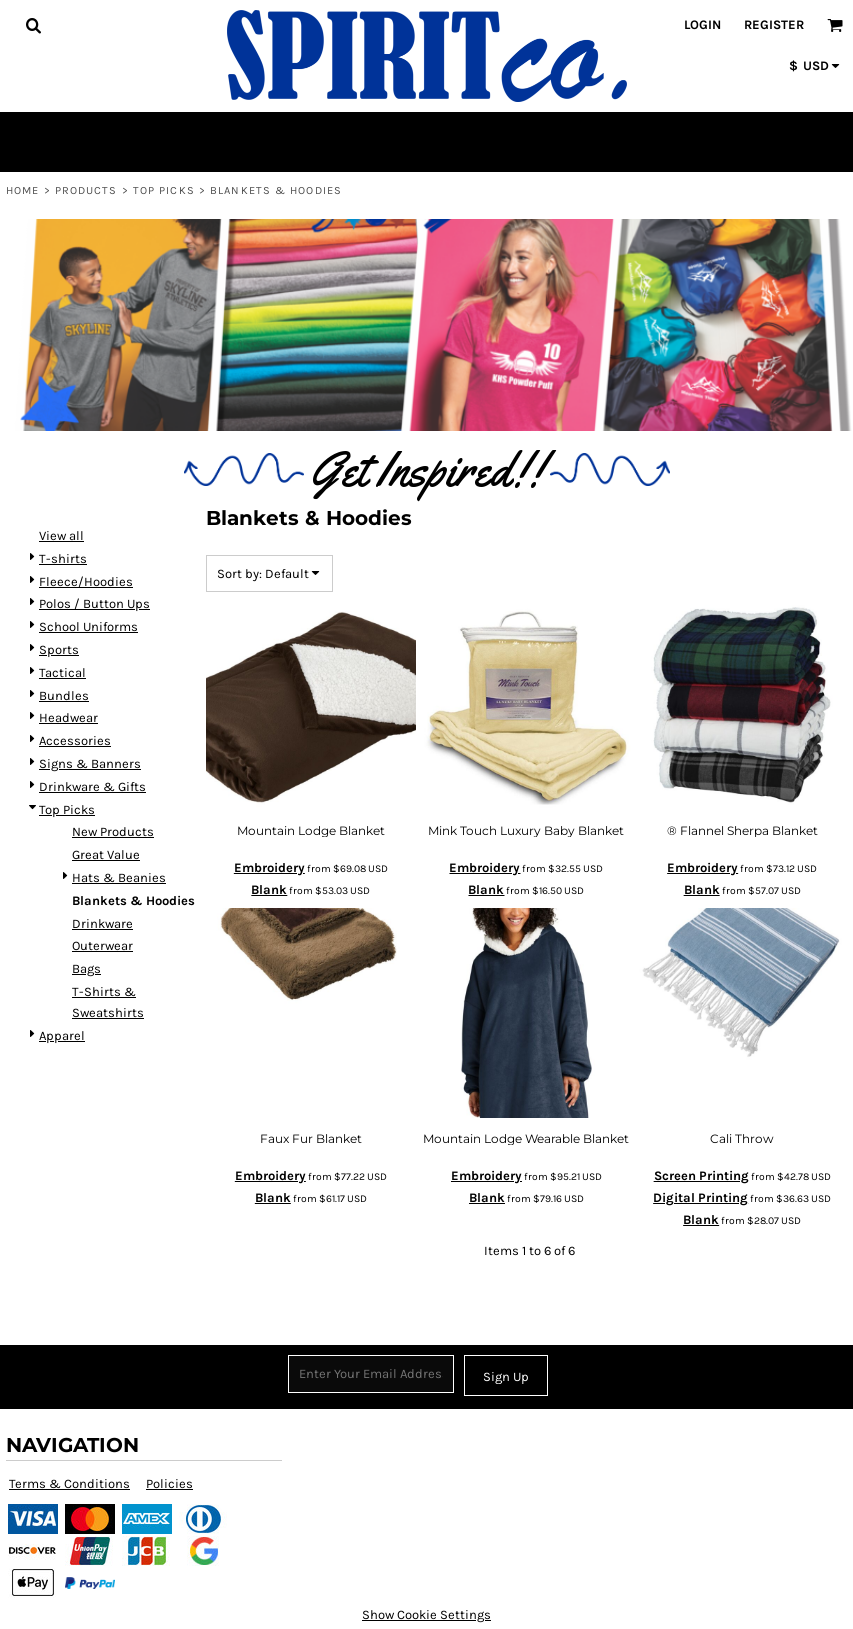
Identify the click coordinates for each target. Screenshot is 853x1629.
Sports (59, 649)
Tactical (62, 672)
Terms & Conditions (69, 1483)
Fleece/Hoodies (86, 581)
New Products (113, 831)
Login (702, 24)
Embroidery (269, 867)
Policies (169, 1483)
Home (22, 190)
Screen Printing (701, 1175)
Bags (86, 968)
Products (86, 190)
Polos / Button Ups (94, 603)
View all (61, 535)
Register (774, 24)
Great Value (106, 854)
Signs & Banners (90, 763)
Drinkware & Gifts (92, 786)
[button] (33, 25)
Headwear (68, 717)
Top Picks (164, 190)
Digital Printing (700, 1197)
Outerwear (102, 945)
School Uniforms (88, 626)
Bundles (64, 695)
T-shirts (63, 558)
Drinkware (102, 923)
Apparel (62, 1035)
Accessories (75, 740)
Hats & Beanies (119, 877)
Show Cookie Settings (426, 1614)
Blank (269, 889)
